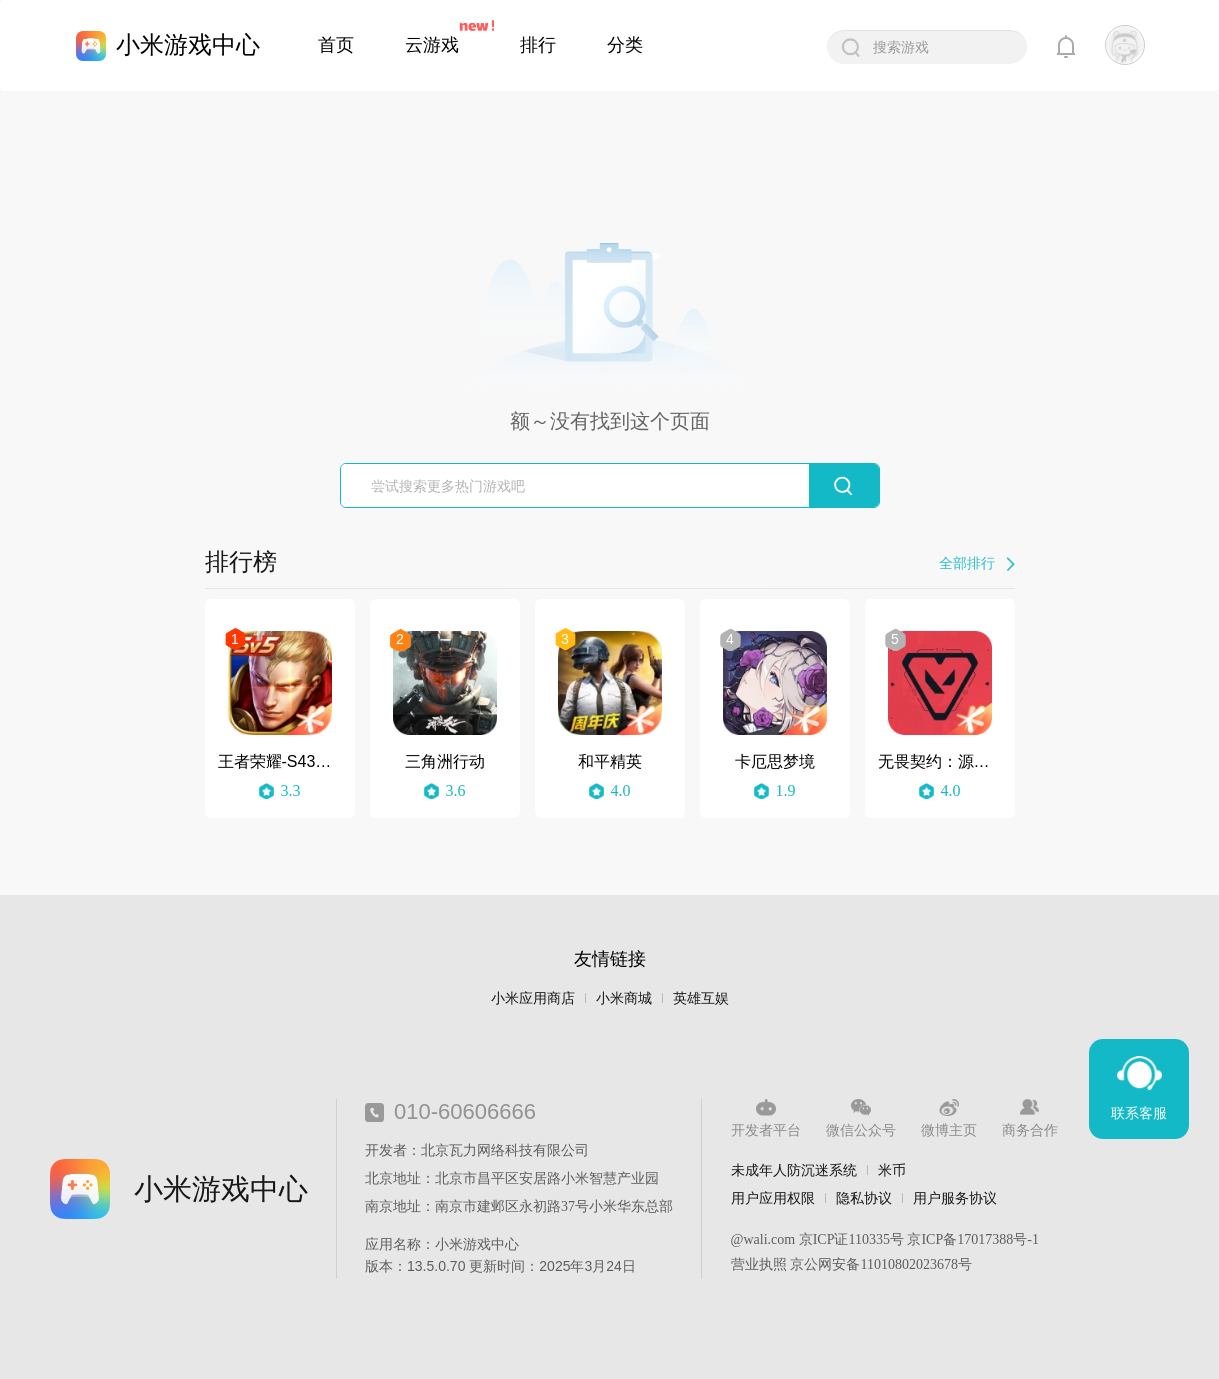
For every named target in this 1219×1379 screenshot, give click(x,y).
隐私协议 (864, 1198)
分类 (625, 45)
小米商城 (624, 998)
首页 (336, 45)
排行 (538, 45)
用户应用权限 (773, 1198)
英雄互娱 (701, 998)
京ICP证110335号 (851, 1239)
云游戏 (432, 45)
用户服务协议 (955, 1198)
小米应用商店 (533, 998)
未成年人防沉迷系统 (794, 1170)
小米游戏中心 (188, 44)
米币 (892, 1170)
